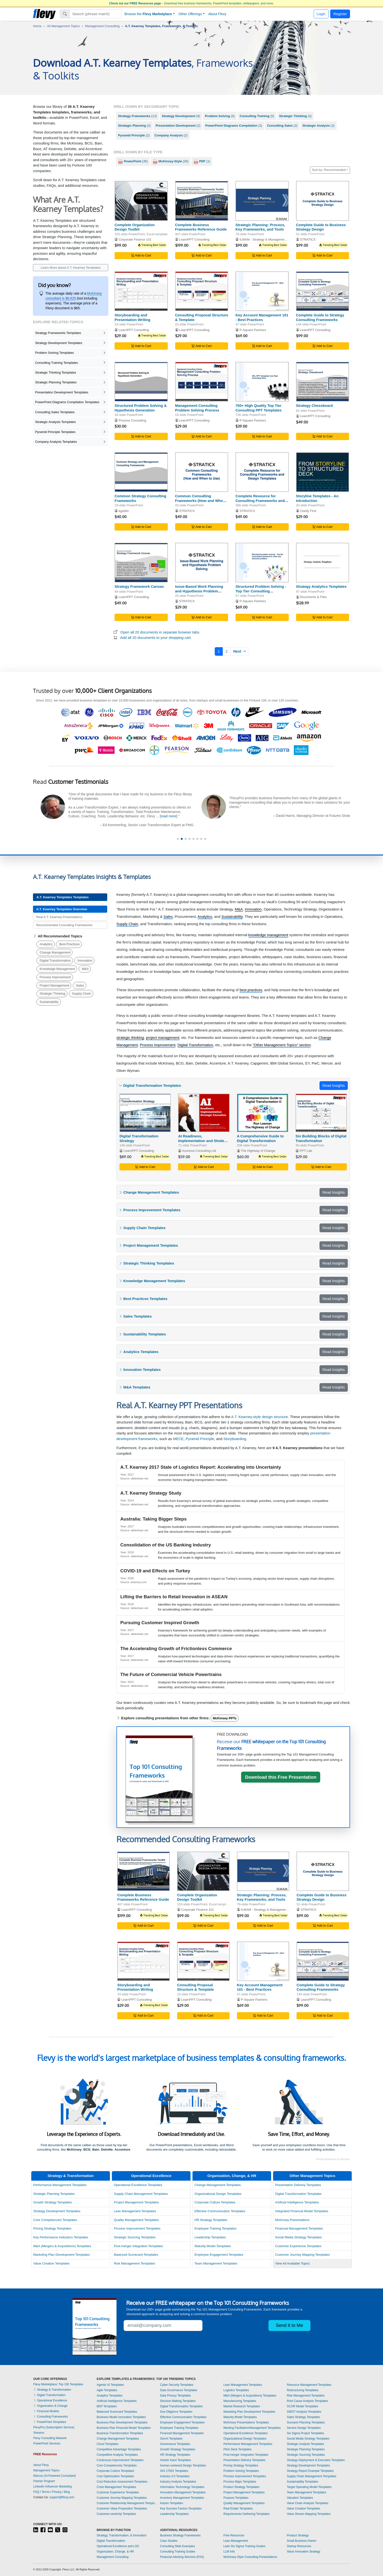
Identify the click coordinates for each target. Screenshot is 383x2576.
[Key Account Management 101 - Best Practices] (262, 291)
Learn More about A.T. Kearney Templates (71, 267)
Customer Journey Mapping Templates (302, 2254)
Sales (80, 985)
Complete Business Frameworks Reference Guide (201, 227)
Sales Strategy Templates (303, 2417)
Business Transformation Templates (120, 2433)
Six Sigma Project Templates (305, 2433)
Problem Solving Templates (241, 2471)
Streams (38, 2432)
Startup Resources (299, 2546)
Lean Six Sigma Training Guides (244, 2546)
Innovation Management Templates (183, 2492)
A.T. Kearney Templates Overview (61, 909)
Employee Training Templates (215, 2228)
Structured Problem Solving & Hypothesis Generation (141, 407)
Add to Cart (141, 255)
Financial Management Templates (299, 2228)
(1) (201, 161)
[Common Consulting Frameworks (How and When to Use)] (201, 472)
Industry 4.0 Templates (175, 2476)
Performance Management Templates (59, 2185)
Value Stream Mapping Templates (308, 2514)
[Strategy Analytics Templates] (322, 563)
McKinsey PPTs (224, 1718)
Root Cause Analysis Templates (307, 2401)
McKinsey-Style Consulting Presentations (250, 2557)
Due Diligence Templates (176, 2411)
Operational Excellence (151, 2176)
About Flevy (217, 14)
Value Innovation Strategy (303, 2551)
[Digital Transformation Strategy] (145, 1113)
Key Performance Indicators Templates (60, 2237)
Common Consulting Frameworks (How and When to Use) (200, 500)
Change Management (55, 952)
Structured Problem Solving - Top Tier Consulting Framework (260, 591)
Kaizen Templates (171, 2503)
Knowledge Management (57, 969)
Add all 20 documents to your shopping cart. (156, 637)
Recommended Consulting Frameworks (64, 925)
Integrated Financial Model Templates (301, 2211)
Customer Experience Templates (298, 2246)
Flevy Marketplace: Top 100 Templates (58, 2384)
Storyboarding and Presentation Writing (132, 317)
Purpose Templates (236, 2497)
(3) (295, 116)
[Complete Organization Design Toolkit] (141, 201)
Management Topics (46, 2470)
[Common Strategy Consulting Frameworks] (141, 472)
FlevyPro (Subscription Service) (53, 2427)
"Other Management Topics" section (282, 1045)
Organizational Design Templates (217, 2194)
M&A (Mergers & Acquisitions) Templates (62, 2246)
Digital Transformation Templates (298, 2194)
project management (162, 1037)
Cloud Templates (107, 2444)
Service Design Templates (304, 2428)
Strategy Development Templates (56, 2211)
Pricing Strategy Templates (52, 2228)
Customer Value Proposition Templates (122, 2508)
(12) (137, 116)
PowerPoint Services (46, 2443)
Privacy (57, 2492)
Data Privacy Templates (175, 2395)
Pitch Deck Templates (237, 2449)
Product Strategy (298, 2535)
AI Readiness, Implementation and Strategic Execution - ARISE (203, 1140)
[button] (178, 839)
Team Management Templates (215, 2263)
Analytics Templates (110, 2395)
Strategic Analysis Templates (305, 2444)
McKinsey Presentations (292, 2220)
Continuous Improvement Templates (120, 2460)
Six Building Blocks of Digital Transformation (321, 1138)
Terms (46, 2492)
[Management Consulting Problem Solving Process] (201, 382)
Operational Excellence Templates (138, 2185)
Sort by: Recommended (329, 170)
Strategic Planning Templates (54, 2194)
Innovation (84, 960)
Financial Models (46, 2411)
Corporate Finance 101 (135, 239)
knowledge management (268, 935)
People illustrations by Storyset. (333, 2159)
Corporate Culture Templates (214, 2202)
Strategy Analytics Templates (321, 586)
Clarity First (308, 511)
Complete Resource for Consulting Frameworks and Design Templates (260, 500)
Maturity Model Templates (212, 2246)
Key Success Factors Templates (181, 2508)
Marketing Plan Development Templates (61, 2254)
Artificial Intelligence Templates (297, 2202)
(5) (220, 116)
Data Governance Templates (178, 2390)
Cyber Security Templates (176, 2385)
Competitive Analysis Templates (117, 2454)
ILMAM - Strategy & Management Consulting (271, 239)
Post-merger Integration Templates (138, 2246)
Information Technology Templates (182, 2487)
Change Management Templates (217, 2185)
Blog (67, 2492)
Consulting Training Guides (177, 2551)
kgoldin (124, 511)
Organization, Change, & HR (231, 2176)
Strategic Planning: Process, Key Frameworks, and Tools (260, 227)
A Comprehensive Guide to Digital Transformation (260, 1138)
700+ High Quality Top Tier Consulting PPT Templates (258, 407)
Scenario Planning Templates (306, 2422)
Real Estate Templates (238, 2508)
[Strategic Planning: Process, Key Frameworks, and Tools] (262, 201)
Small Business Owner (301, 2541)
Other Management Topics (312, 2176)
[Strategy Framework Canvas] (141, 563)
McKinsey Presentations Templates (246, 2422)
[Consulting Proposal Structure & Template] (201, 291)
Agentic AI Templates (110, 2385)
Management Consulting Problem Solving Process (197, 407)
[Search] (95, 14)
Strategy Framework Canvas (139, 586)
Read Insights (333, 1085)
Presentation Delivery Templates (298, 2185)
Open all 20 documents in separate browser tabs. (160, 632)
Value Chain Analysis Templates (307, 2503)
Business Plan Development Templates (122, 2422)
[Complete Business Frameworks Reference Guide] (201, 201)
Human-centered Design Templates (183, 2465)
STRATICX (308, 239)
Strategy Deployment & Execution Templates (316, 2460)
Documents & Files (313, 597)
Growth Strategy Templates (52, 2202)
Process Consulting (132, 420)
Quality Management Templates (136, 2220)
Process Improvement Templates (137, 2228)
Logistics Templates (236, 2390)
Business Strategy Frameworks (180, 2535)
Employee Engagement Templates (218, 2254)
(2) (134, 125)
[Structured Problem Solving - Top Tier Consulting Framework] (262, 563)
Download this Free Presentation (280, 1777)
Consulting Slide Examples (177, 2546)
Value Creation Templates (51, 2263)
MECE (178, 1439)
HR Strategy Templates (210, 2220)
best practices (251, 990)
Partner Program (44, 2481)
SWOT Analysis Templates (304, 2411)
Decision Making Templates (178, 2401)
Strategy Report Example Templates (310, 2471)
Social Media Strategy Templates (298, 2237)
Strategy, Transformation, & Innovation (122, 2535)
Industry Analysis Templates (178, 2481)
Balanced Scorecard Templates (136, 2254)
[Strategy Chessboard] (322, 382)
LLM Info (229, 2551)
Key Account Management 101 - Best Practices (261, 317)
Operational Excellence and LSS (118, 2546)
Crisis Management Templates (116, 2487)
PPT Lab (305, 1151)
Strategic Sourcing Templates (134, 2237)
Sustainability (49, 1002)
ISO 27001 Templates (174, 2471)
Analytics (46, 944)
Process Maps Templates (239, 2481)
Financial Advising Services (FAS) (182, 2557)
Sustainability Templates (302, 2481)
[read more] (325, 816)
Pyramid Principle (200, 1439)
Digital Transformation (55, 960)
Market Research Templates (241, 2406)
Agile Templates (107, 2390)
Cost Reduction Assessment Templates (122, 2481)
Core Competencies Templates (55, 2220)
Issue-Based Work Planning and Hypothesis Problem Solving (199, 591)
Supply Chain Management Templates (141, 2194)
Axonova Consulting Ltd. (199, 1151)
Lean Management (235, 2541)
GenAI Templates (171, 2438)
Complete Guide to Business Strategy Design (321, 227)
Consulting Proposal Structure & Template (195, 1987)
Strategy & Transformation (71, 2176)
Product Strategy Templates (241, 2487)
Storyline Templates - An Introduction (317, 498)
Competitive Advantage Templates (119, 2449)
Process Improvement (55, 977)
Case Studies (168, 2541)
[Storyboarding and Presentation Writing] (141, 291)
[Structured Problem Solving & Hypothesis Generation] (141, 382)
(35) (133, 161)
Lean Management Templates (135, 2211)
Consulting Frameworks (50, 2416)
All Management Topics (63, 26)
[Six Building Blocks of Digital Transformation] (321, 1113)
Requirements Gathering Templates (246, 2514)
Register (340, 14)
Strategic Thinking (52, 993)
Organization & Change (50, 2406)
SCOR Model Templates (302, 2406)
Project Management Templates (136, 2202)
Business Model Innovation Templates (121, 2417)
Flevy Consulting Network (49, 2438)
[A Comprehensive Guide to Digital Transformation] (262, 1113)
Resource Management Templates (309, 2385)
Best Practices (69, 944)
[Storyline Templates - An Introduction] (322, 472)
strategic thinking (130, 1037)
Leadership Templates (210, 2237)
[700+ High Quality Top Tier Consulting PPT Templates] (262, 382)
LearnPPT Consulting (194, 239)
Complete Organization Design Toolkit (135, 227)
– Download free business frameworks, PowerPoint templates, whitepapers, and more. (191, 3)
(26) (170, 161)
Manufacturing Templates (239, 2401)
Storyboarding (234, 1439)
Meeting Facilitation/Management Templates (252, 2428)
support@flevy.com (61, 2497)
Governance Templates (175, 2444)
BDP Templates (107, 2406)
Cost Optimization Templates (115, 2476)
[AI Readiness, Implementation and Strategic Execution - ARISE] (203, 1113)
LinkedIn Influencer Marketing (52, 2486)
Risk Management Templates (134, 2263)
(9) (181, 116)
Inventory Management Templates (182, 2497)
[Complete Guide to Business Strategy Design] (322, 201)
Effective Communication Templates (219, 2211)
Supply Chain (81, 993)
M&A (85, 969)
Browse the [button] (148, 14)
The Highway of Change (258, 1151)
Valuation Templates (300, 2497)
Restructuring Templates (302, 2390)
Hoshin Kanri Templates (175, 2460)
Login (321, 14)
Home (37, 26)
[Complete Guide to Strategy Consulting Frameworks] (322, 291)
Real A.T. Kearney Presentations (59, 917)
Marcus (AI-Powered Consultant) (54, 2475)
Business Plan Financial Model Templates (124, 2428)
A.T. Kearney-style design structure (259, 1417)
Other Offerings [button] (190, 14)
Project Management (54, 985)
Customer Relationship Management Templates (127, 2503)
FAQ (36, 2492)
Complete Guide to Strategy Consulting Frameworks (320, 317)
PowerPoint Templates (49, 2422)
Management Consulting (102, 26)
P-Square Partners (253, 330)
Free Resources (233, 2535)
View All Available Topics (292, 2263)
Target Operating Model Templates (309, 2487)
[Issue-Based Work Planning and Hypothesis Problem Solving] (201, 563)
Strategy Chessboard (314, 405)
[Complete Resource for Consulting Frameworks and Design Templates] (262, 472)
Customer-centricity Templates (116, 2514)
